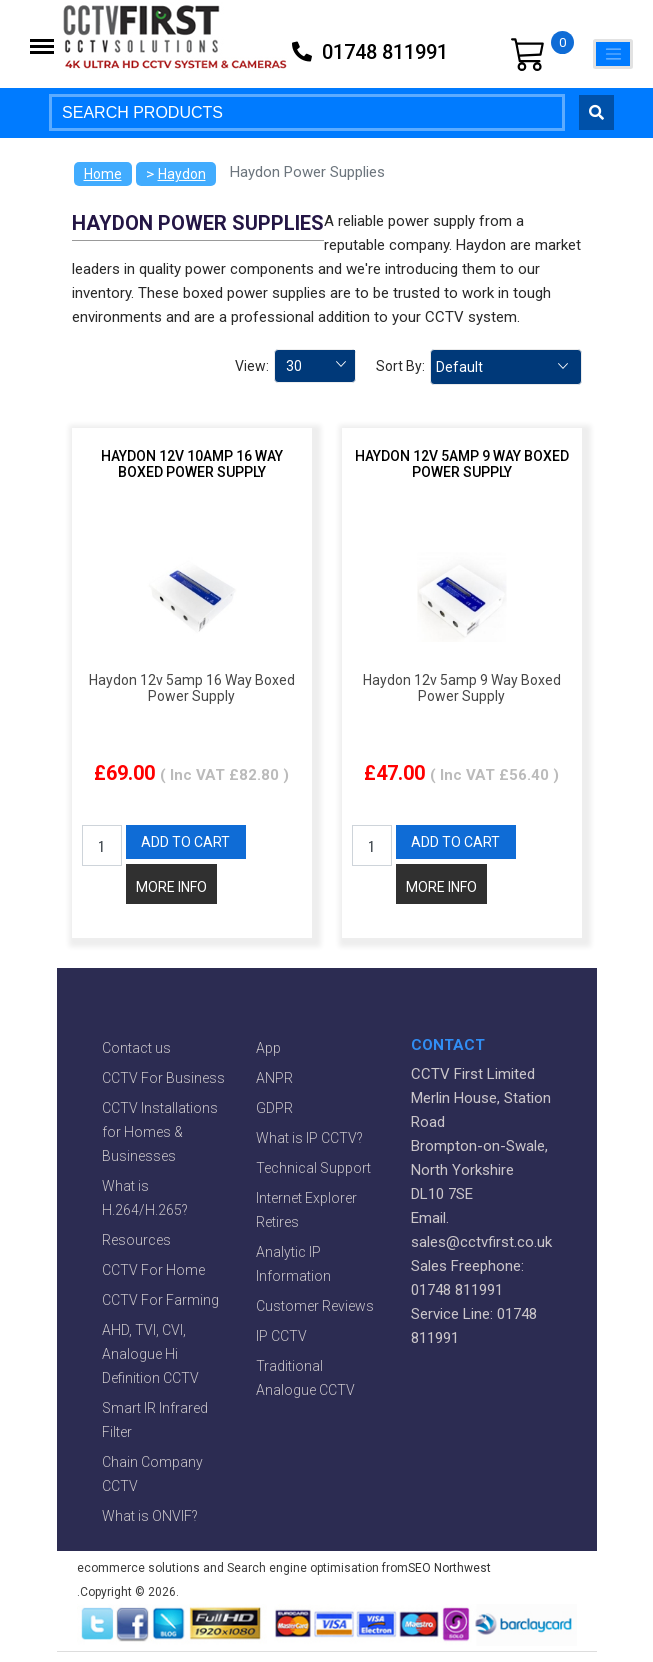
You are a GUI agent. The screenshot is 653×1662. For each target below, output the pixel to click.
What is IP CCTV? (309, 1138)
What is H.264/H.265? (145, 1198)
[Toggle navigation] (613, 54)
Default (459, 367)
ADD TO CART (185, 842)
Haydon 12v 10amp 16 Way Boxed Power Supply (192, 464)
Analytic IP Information (293, 1264)
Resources (136, 1240)
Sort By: (400, 366)
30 (294, 366)
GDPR (274, 1108)
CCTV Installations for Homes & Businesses (160, 1132)
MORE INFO (171, 887)
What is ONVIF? (150, 1516)
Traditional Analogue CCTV (305, 1378)
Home (103, 174)
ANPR (274, 1078)
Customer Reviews (315, 1306)
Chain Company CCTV (152, 1474)
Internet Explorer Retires (306, 1210)
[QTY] (102, 845)
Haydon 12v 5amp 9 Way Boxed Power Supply (462, 464)
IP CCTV (281, 1336)
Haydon (182, 174)
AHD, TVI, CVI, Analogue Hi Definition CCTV (150, 1354)
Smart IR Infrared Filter (155, 1420)
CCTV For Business (163, 1078)
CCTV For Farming (160, 1300)
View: (252, 366)
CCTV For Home (153, 1270)
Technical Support (313, 1168)
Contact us (136, 1048)
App (268, 1048)
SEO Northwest (449, 1568)
